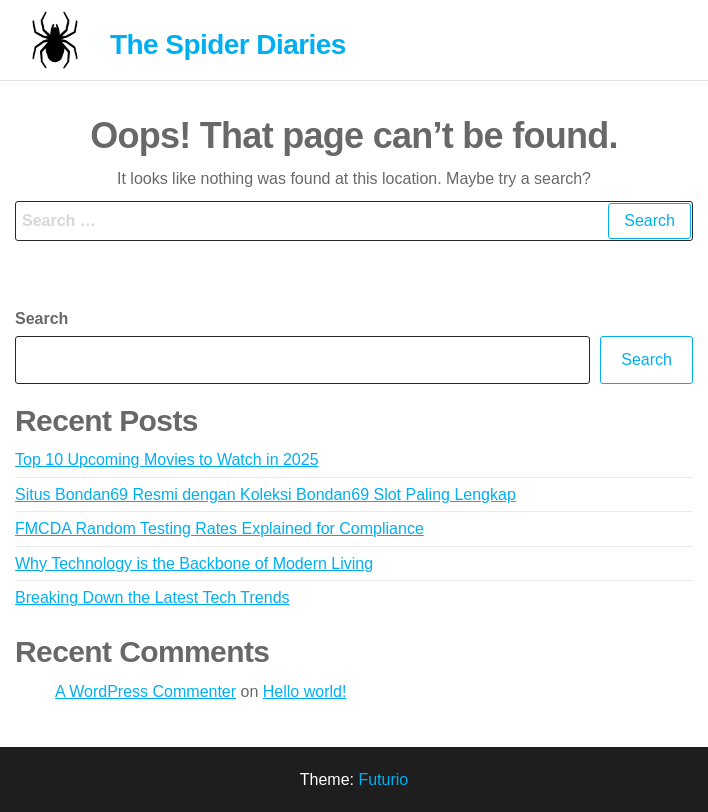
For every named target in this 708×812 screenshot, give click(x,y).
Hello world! (305, 691)
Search (41, 318)
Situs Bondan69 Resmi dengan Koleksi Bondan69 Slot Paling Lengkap (265, 494)
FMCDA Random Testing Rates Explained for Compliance (219, 528)
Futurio (383, 779)
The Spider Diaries (228, 44)
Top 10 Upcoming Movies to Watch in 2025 (167, 459)
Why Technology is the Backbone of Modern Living (194, 563)
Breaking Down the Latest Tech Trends (152, 597)
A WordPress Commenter (145, 691)
